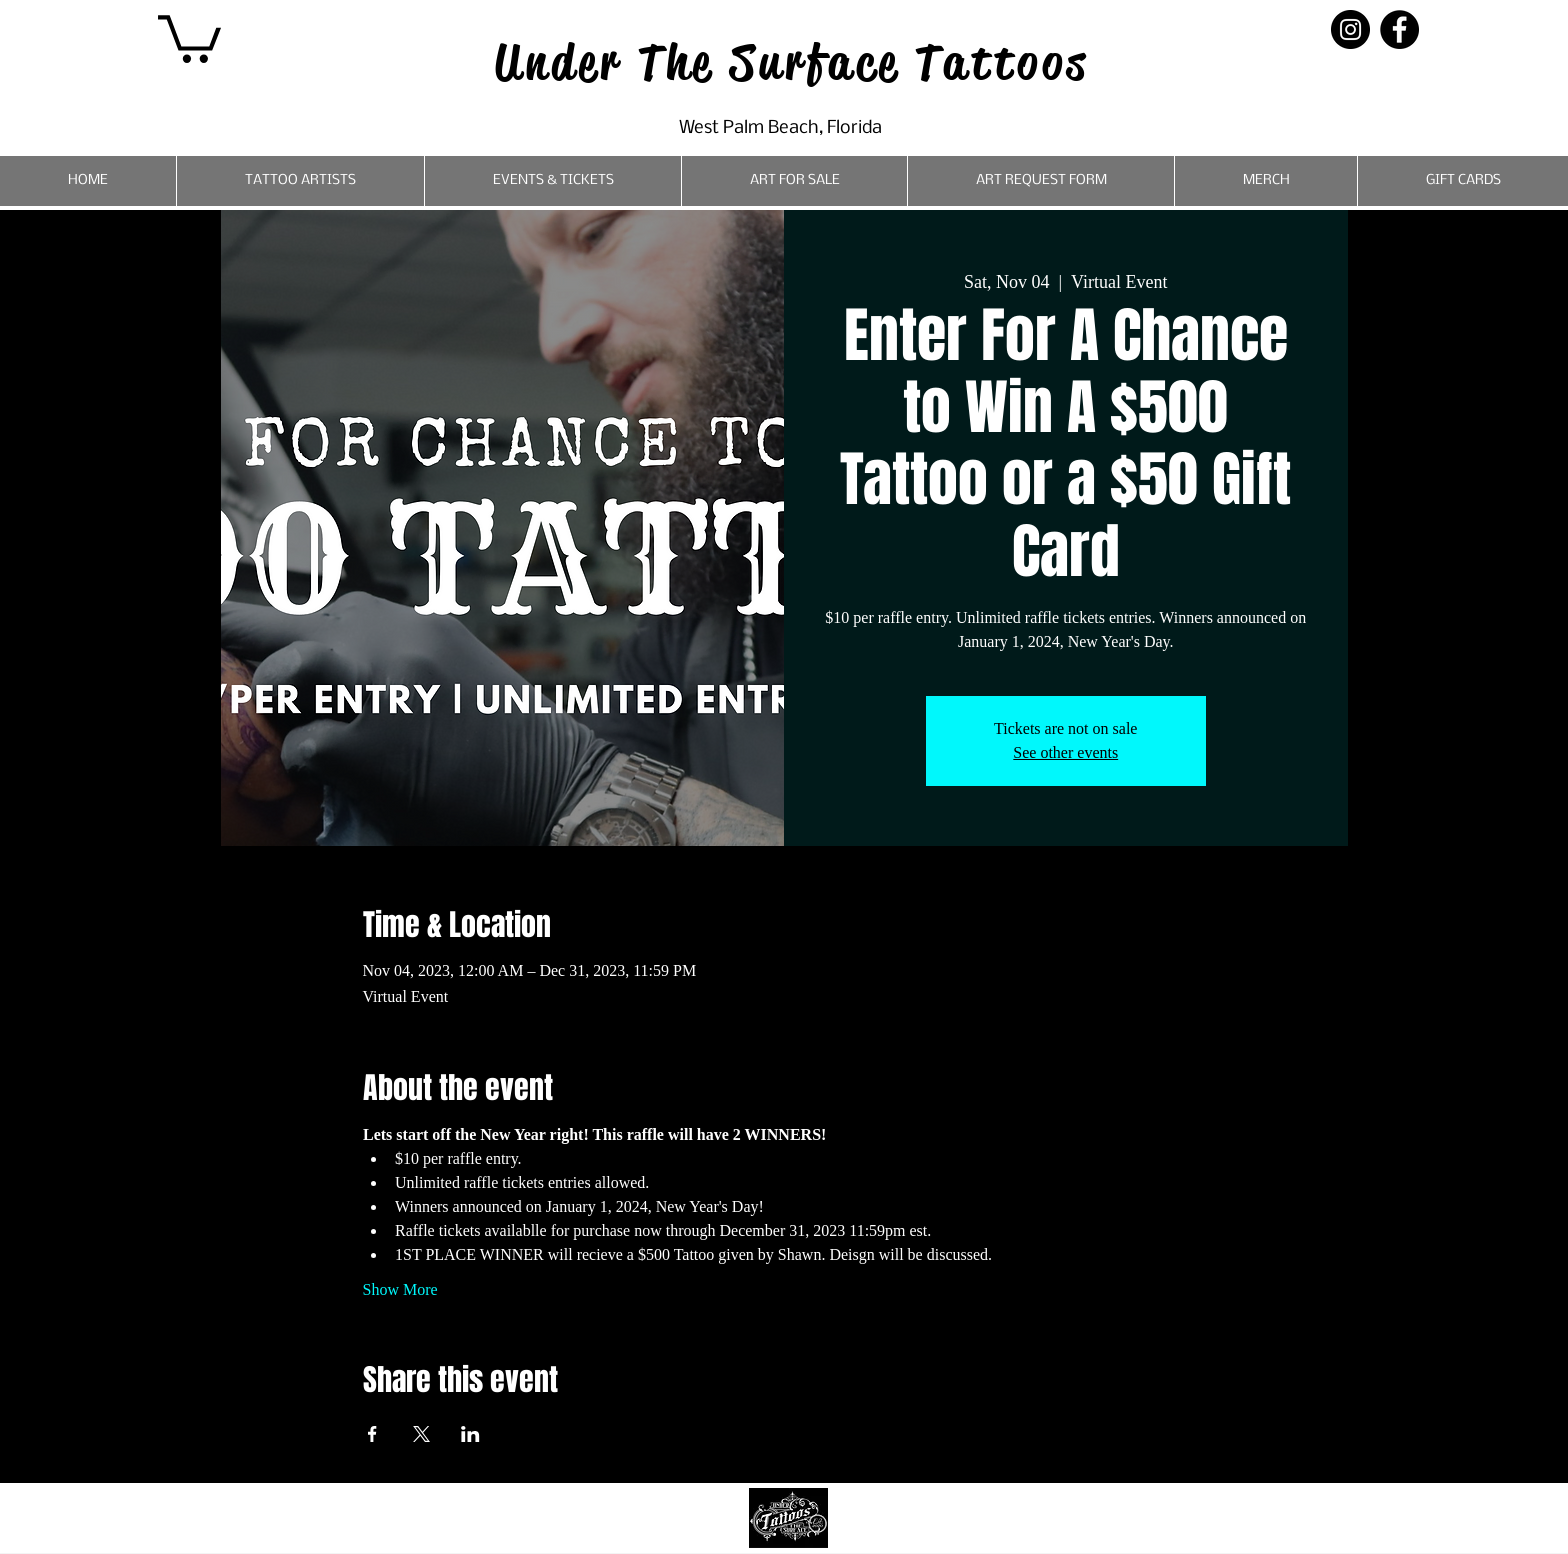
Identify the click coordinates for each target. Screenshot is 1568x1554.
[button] (189, 36)
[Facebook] (1399, 29)
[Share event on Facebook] (372, 1434)
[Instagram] (1350, 29)
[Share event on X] (421, 1434)
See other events (1065, 752)
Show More (400, 1289)
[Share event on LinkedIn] (470, 1434)
